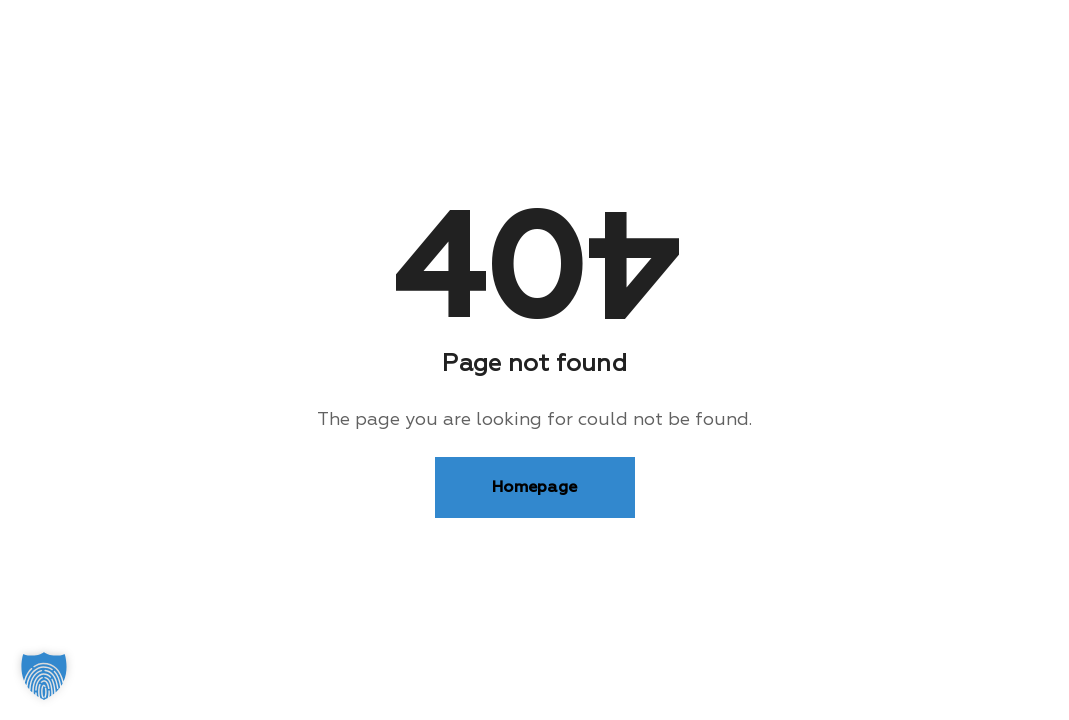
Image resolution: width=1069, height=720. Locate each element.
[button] (44, 676)
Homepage (534, 487)
